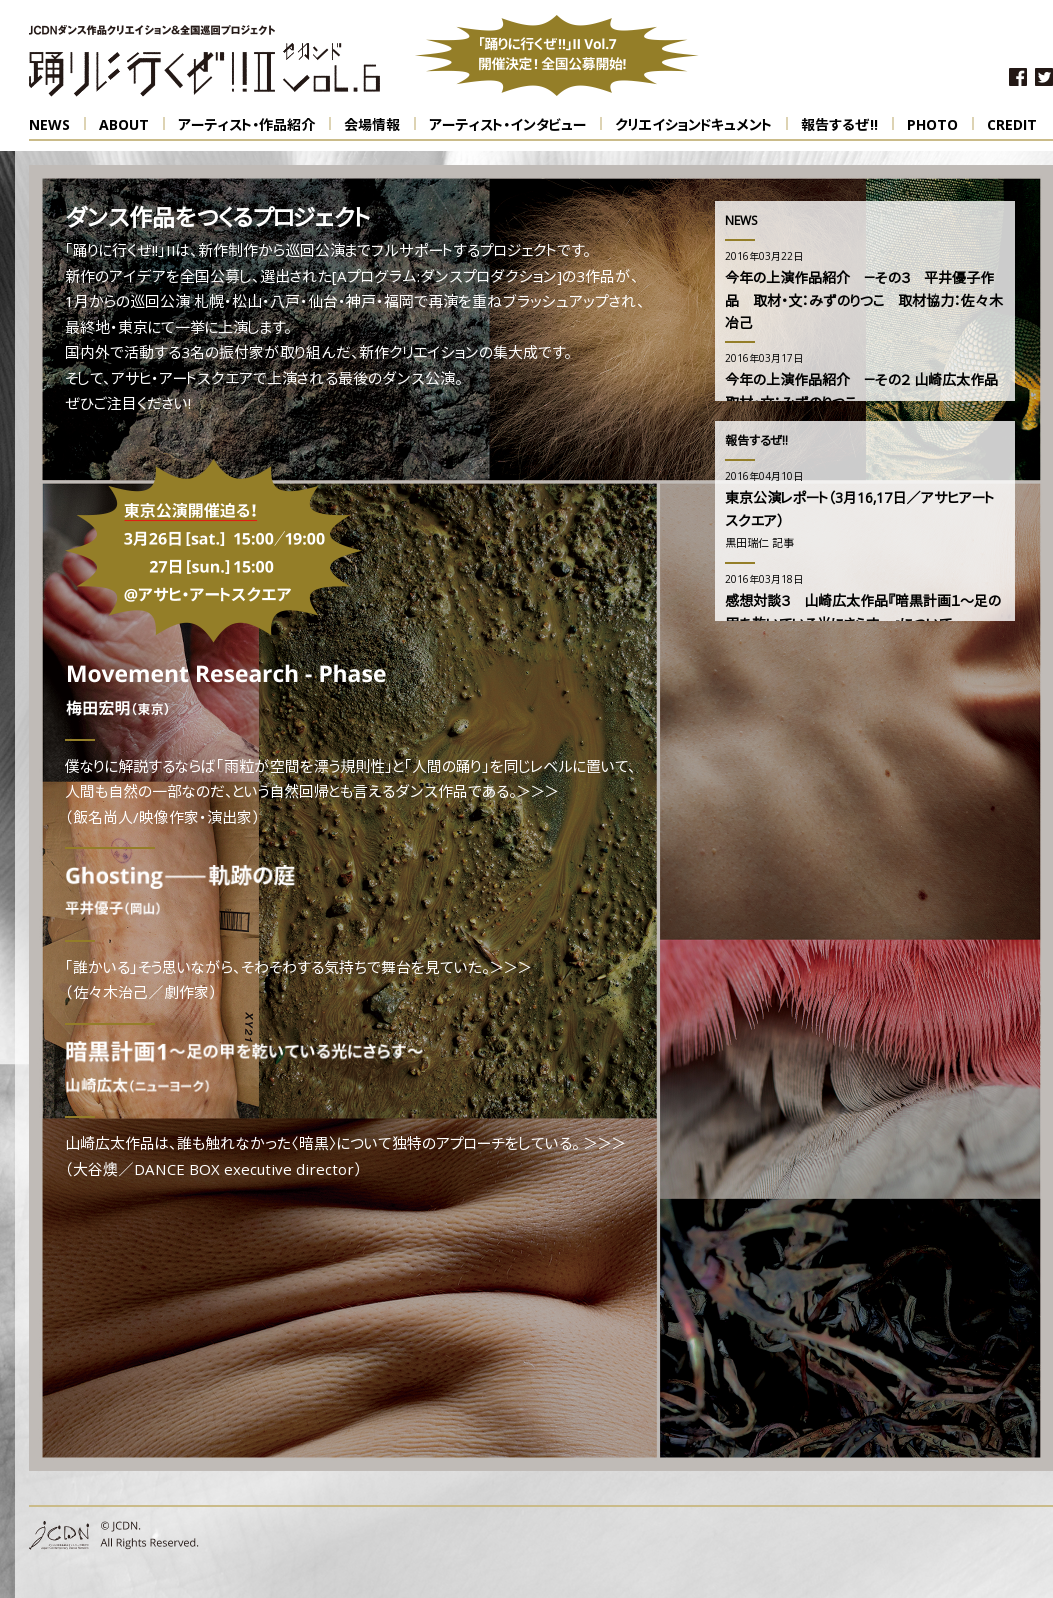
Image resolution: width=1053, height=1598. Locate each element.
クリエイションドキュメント (701, 125)
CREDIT (1012, 126)
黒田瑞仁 (747, 544)
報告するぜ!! (847, 125)
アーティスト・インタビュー (515, 125)
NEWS (57, 125)
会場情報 (380, 125)
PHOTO (940, 125)
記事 (783, 544)
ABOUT (132, 125)
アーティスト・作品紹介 (254, 125)
